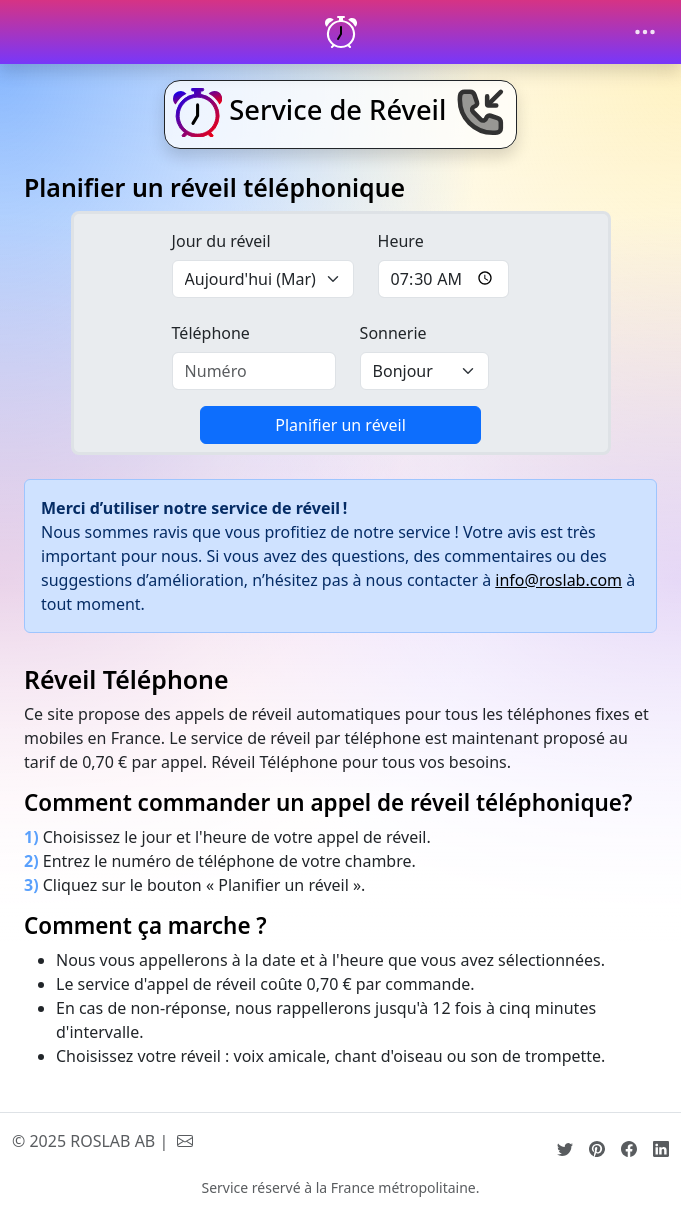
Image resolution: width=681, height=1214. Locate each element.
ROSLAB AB (112, 1141)
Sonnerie (393, 333)
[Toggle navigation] (645, 32)
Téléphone (211, 333)
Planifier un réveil (340, 425)
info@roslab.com (558, 580)
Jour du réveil (221, 241)
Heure (401, 241)
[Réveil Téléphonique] (341, 32)
